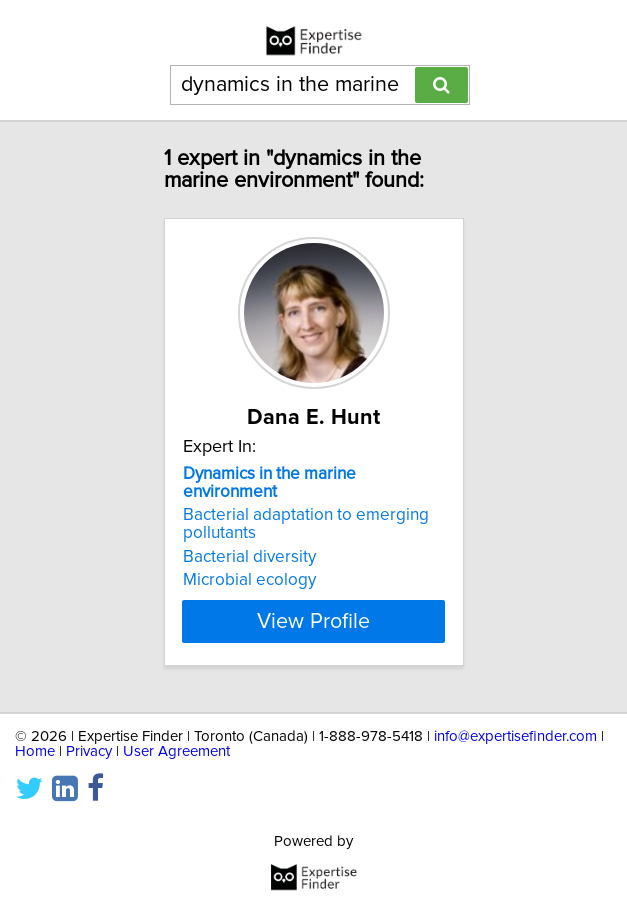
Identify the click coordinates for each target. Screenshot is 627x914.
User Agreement (176, 751)
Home (35, 751)
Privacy (89, 751)
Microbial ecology (249, 580)
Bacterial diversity (249, 557)
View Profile (313, 621)
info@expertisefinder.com (515, 736)
